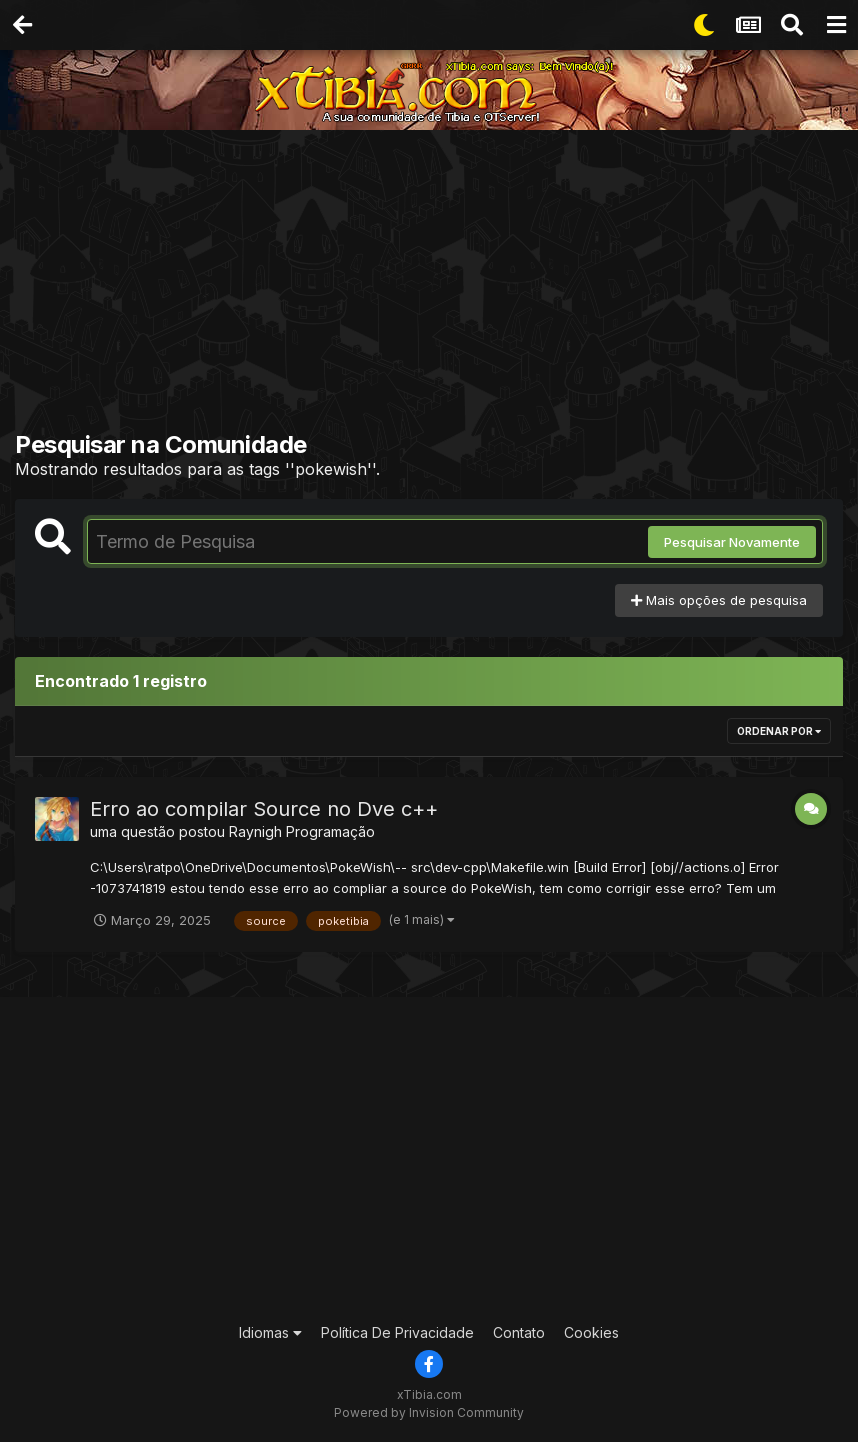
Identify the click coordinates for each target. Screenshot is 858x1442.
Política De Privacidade (397, 1332)
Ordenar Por (779, 731)
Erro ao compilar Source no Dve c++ (264, 809)
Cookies (591, 1332)
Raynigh (255, 831)
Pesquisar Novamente (732, 542)
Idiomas (270, 1332)
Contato (519, 1332)
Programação (330, 831)
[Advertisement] (436, 285)
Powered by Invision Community (429, 1412)
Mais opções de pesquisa (719, 600)
